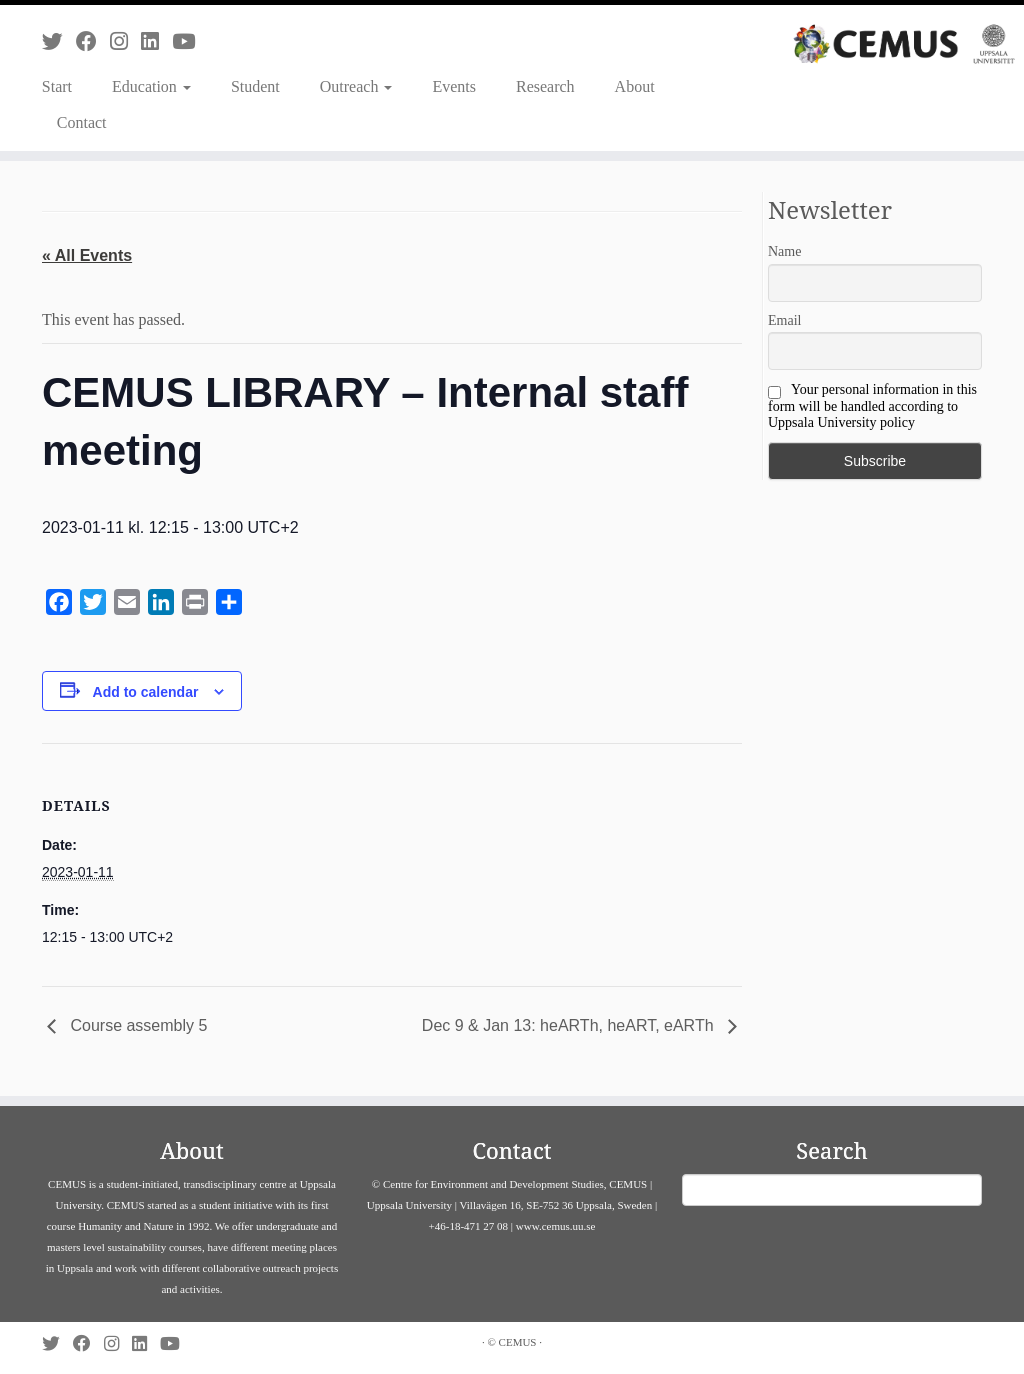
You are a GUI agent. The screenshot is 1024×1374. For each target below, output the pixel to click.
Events (454, 86)
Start (57, 86)
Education (151, 86)
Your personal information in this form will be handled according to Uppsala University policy (872, 406)
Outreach (356, 86)
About (635, 86)
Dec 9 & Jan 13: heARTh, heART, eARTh (570, 1025)
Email (784, 320)
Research (545, 86)
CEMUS (518, 1342)
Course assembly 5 (136, 1025)
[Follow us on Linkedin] (156, 41)
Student (255, 86)
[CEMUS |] (904, 44)
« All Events (87, 255)
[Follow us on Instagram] (125, 41)
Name (784, 251)
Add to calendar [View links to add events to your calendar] (146, 692)
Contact (82, 122)
